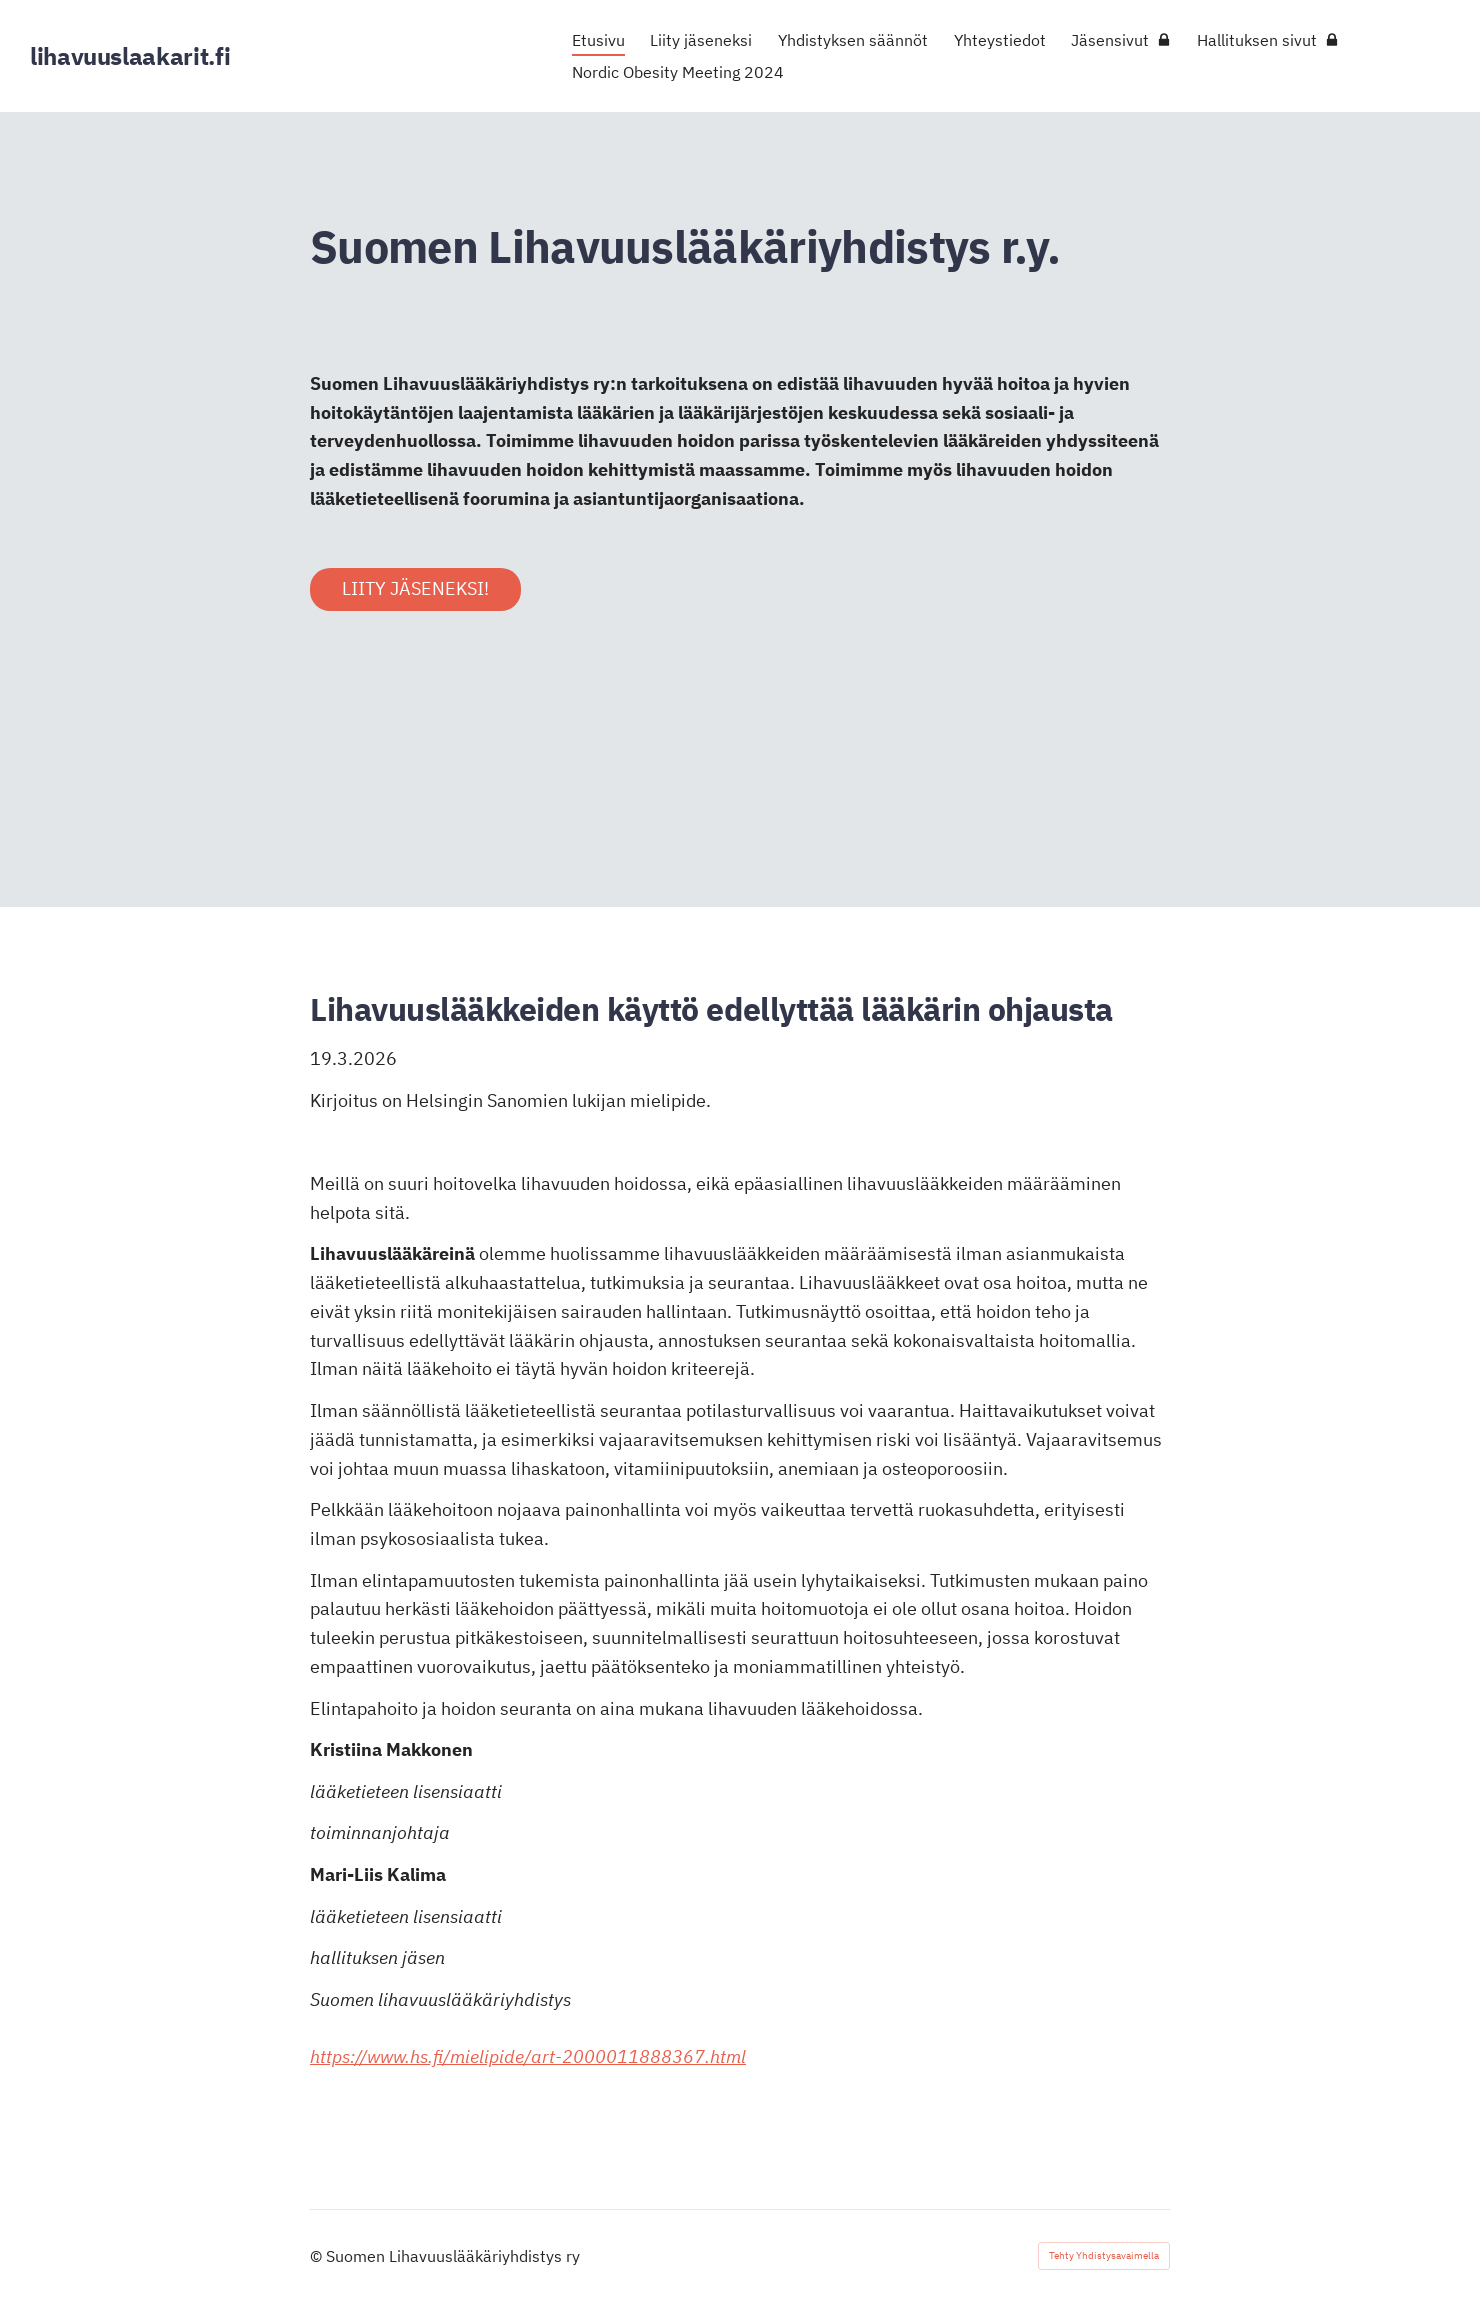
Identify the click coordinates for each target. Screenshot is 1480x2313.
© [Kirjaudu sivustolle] (318, 2256)
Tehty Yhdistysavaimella (1104, 2255)
